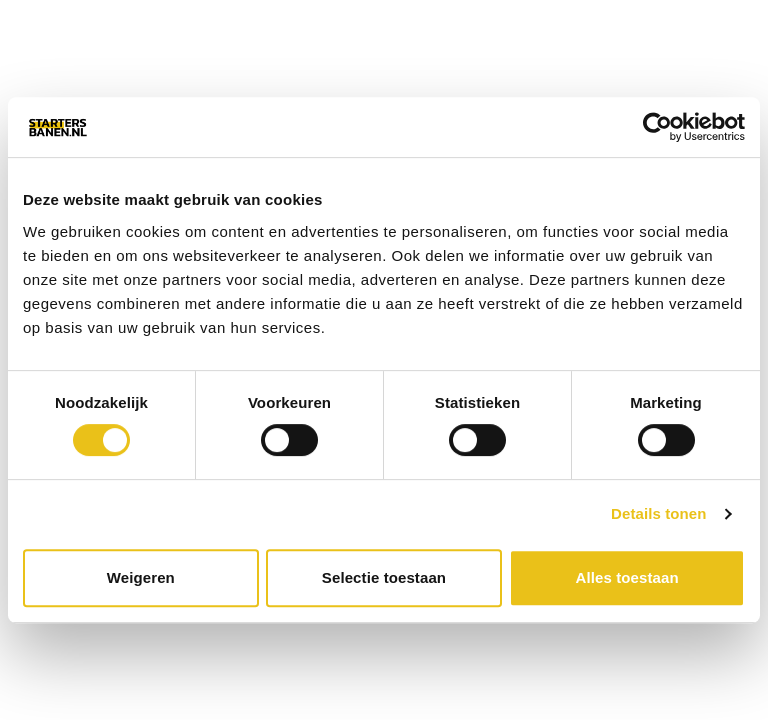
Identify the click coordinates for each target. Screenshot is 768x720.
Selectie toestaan (384, 577)
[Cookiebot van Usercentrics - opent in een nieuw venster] (657, 127)
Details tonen (658, 513)
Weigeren (141, 577)
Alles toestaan (627, 577)
